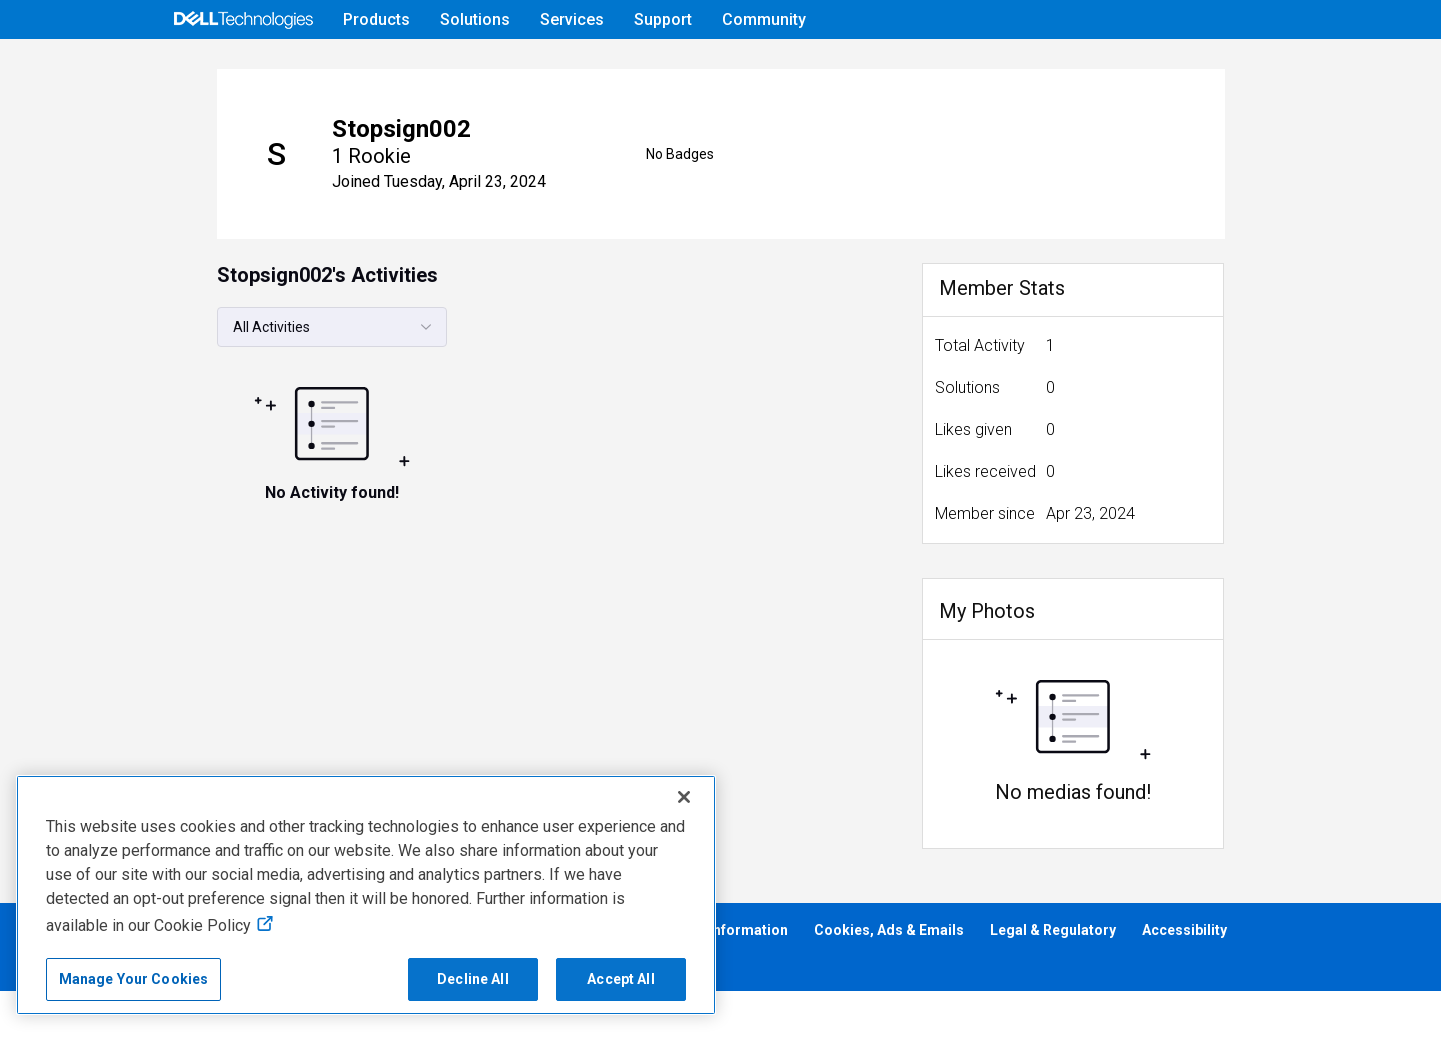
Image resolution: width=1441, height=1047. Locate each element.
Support (663, 19)
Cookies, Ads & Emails (889, 986)
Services (572, 19)
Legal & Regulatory (1053, 986)
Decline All (473, 979)
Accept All (620, 979)
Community (764, 19)
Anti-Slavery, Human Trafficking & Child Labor (172, 1018)
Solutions (475, 19)
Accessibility (1184, 986)
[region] (366, 895)
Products (376, 19)
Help (1144, 66)
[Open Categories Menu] (243, 67)
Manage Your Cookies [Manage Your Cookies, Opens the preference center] (134, 979)
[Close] (684, 797)
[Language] (1273, 67)
